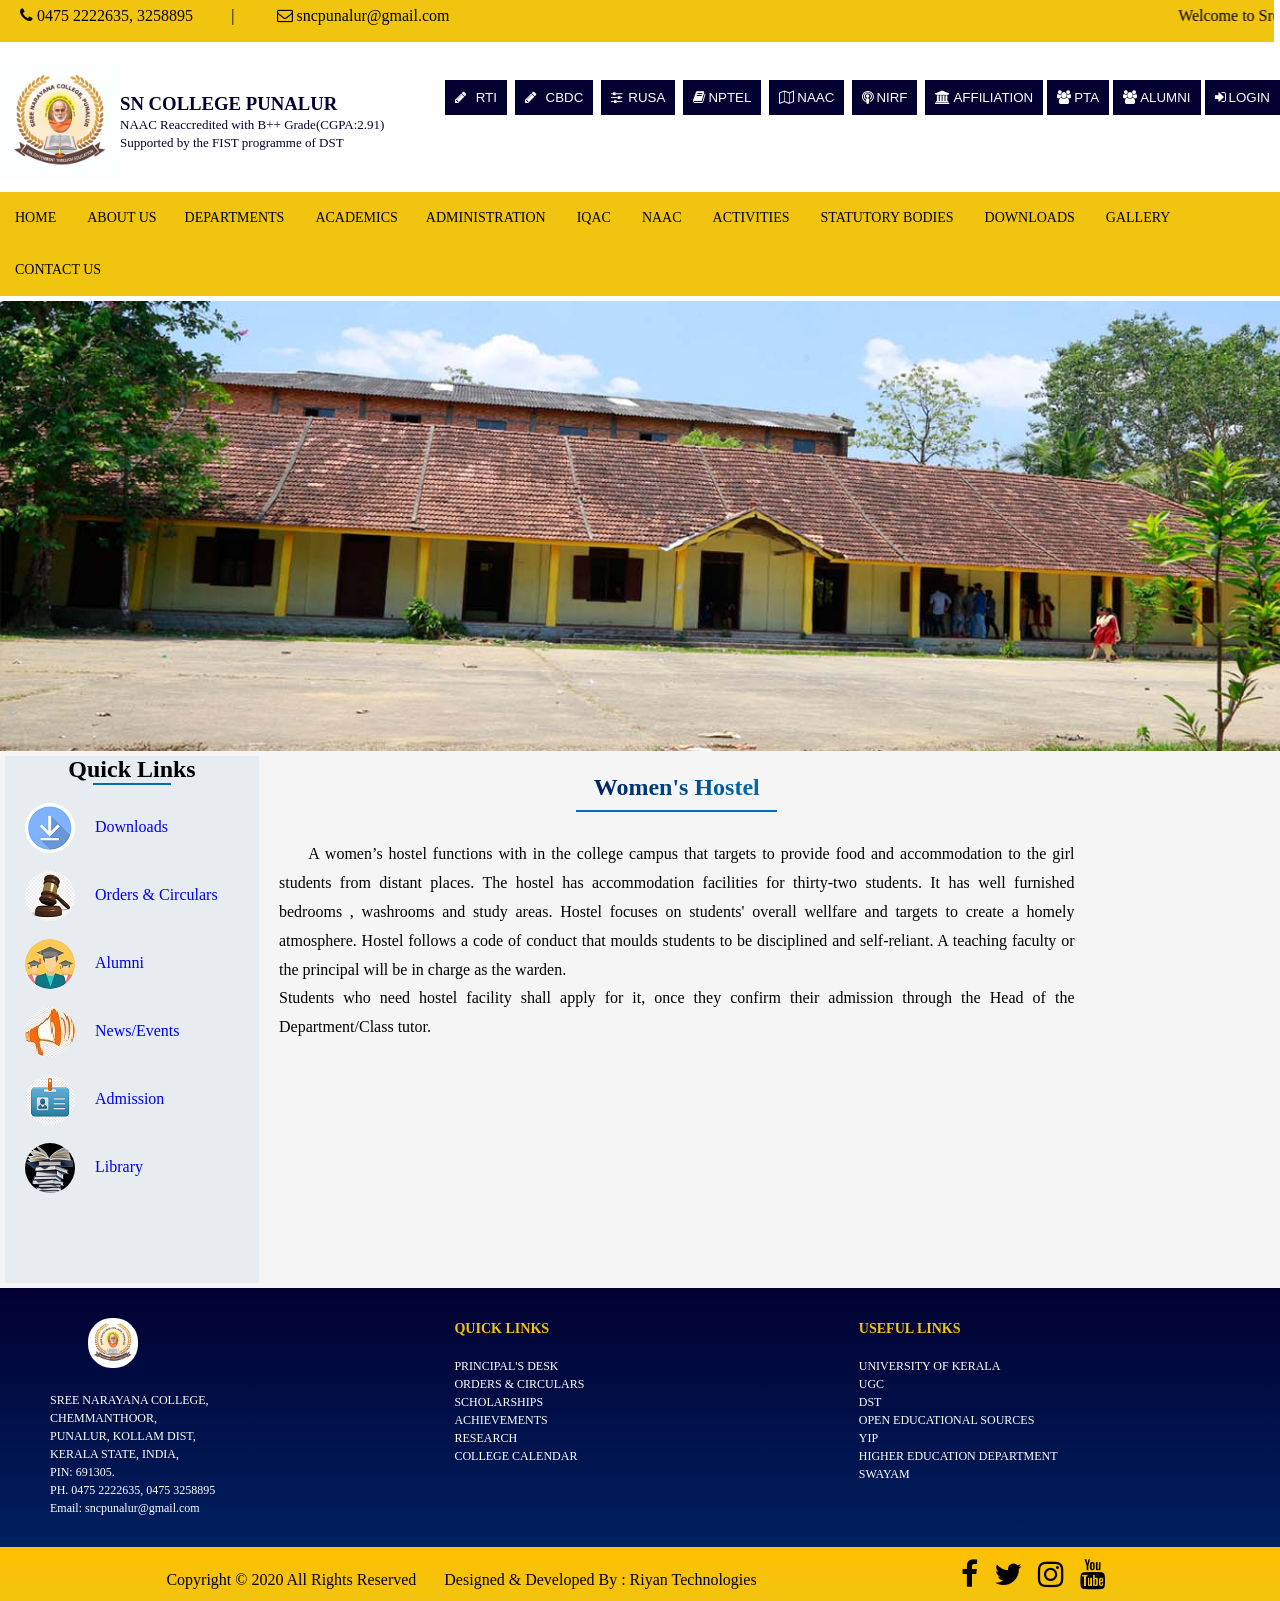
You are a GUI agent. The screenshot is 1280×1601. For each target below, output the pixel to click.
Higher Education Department (958, 1456)
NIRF (884, 97)
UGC (871, 1384)
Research (485, 1438)
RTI (476, 97)
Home (35, 217)
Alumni (84, 962)
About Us (121, 217)
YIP (868, 1438)
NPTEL (722, 97)
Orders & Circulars (121, 894)
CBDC (554, 97)
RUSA (638, 97)
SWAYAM (884, 1474)
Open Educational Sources (947, 1420)
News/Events (102, 1030)
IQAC (594, 217)
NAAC (806, 97)
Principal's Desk (506, 1366)
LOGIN (1242, 97)
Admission (94, 1098)
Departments (235, 217)
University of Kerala (930, 1366)
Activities (751, 217)
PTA (1078, 97)
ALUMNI (1156, 97)
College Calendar (515, 1456)
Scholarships (498, 1402)
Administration (486, 217)
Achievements (500, 1420)
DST (870, 1402)
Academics (356, 217)
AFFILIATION (984, 97)
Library (84, 1166)
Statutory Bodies (887, 217)
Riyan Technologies (693, 1579)
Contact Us (58, 269)
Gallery (1138, 217)
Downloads (1030, 217)
